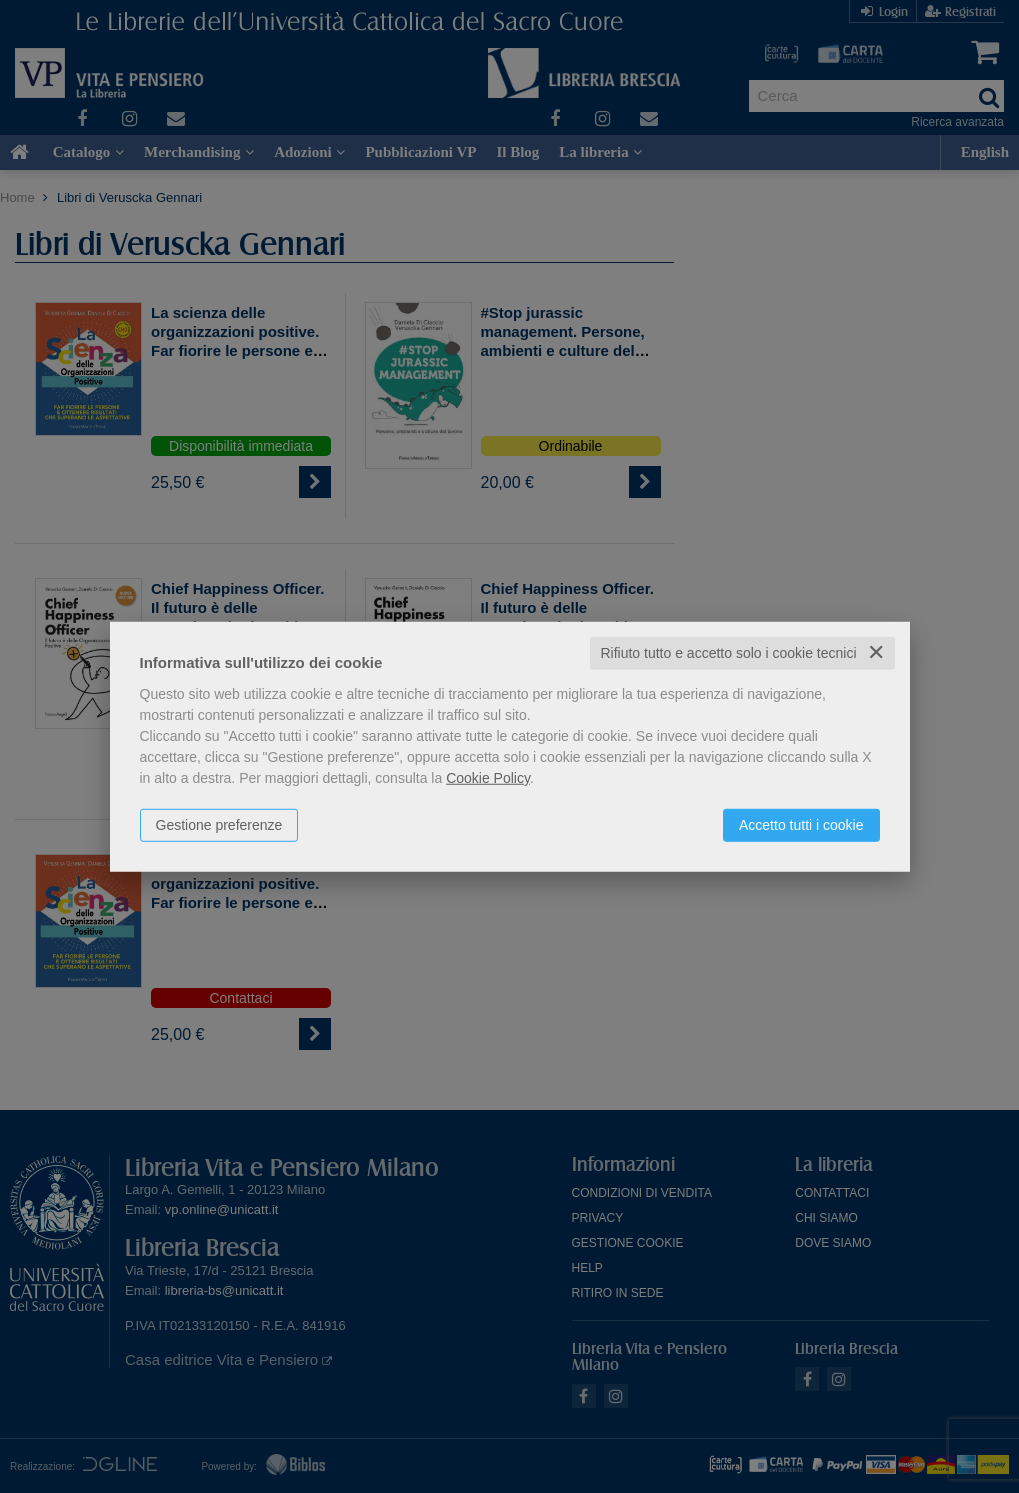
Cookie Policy (488, 778)
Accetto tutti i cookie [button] (801, 825)
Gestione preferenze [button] (219, 825)
